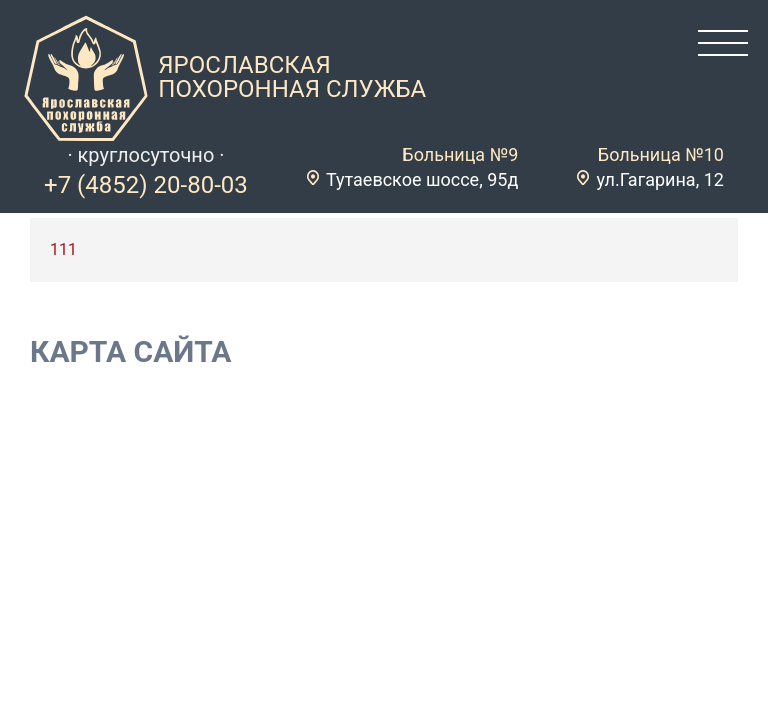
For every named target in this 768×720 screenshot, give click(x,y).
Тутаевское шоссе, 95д (422, 179)
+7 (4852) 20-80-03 (146, 185)
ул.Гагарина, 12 (660, 179)
